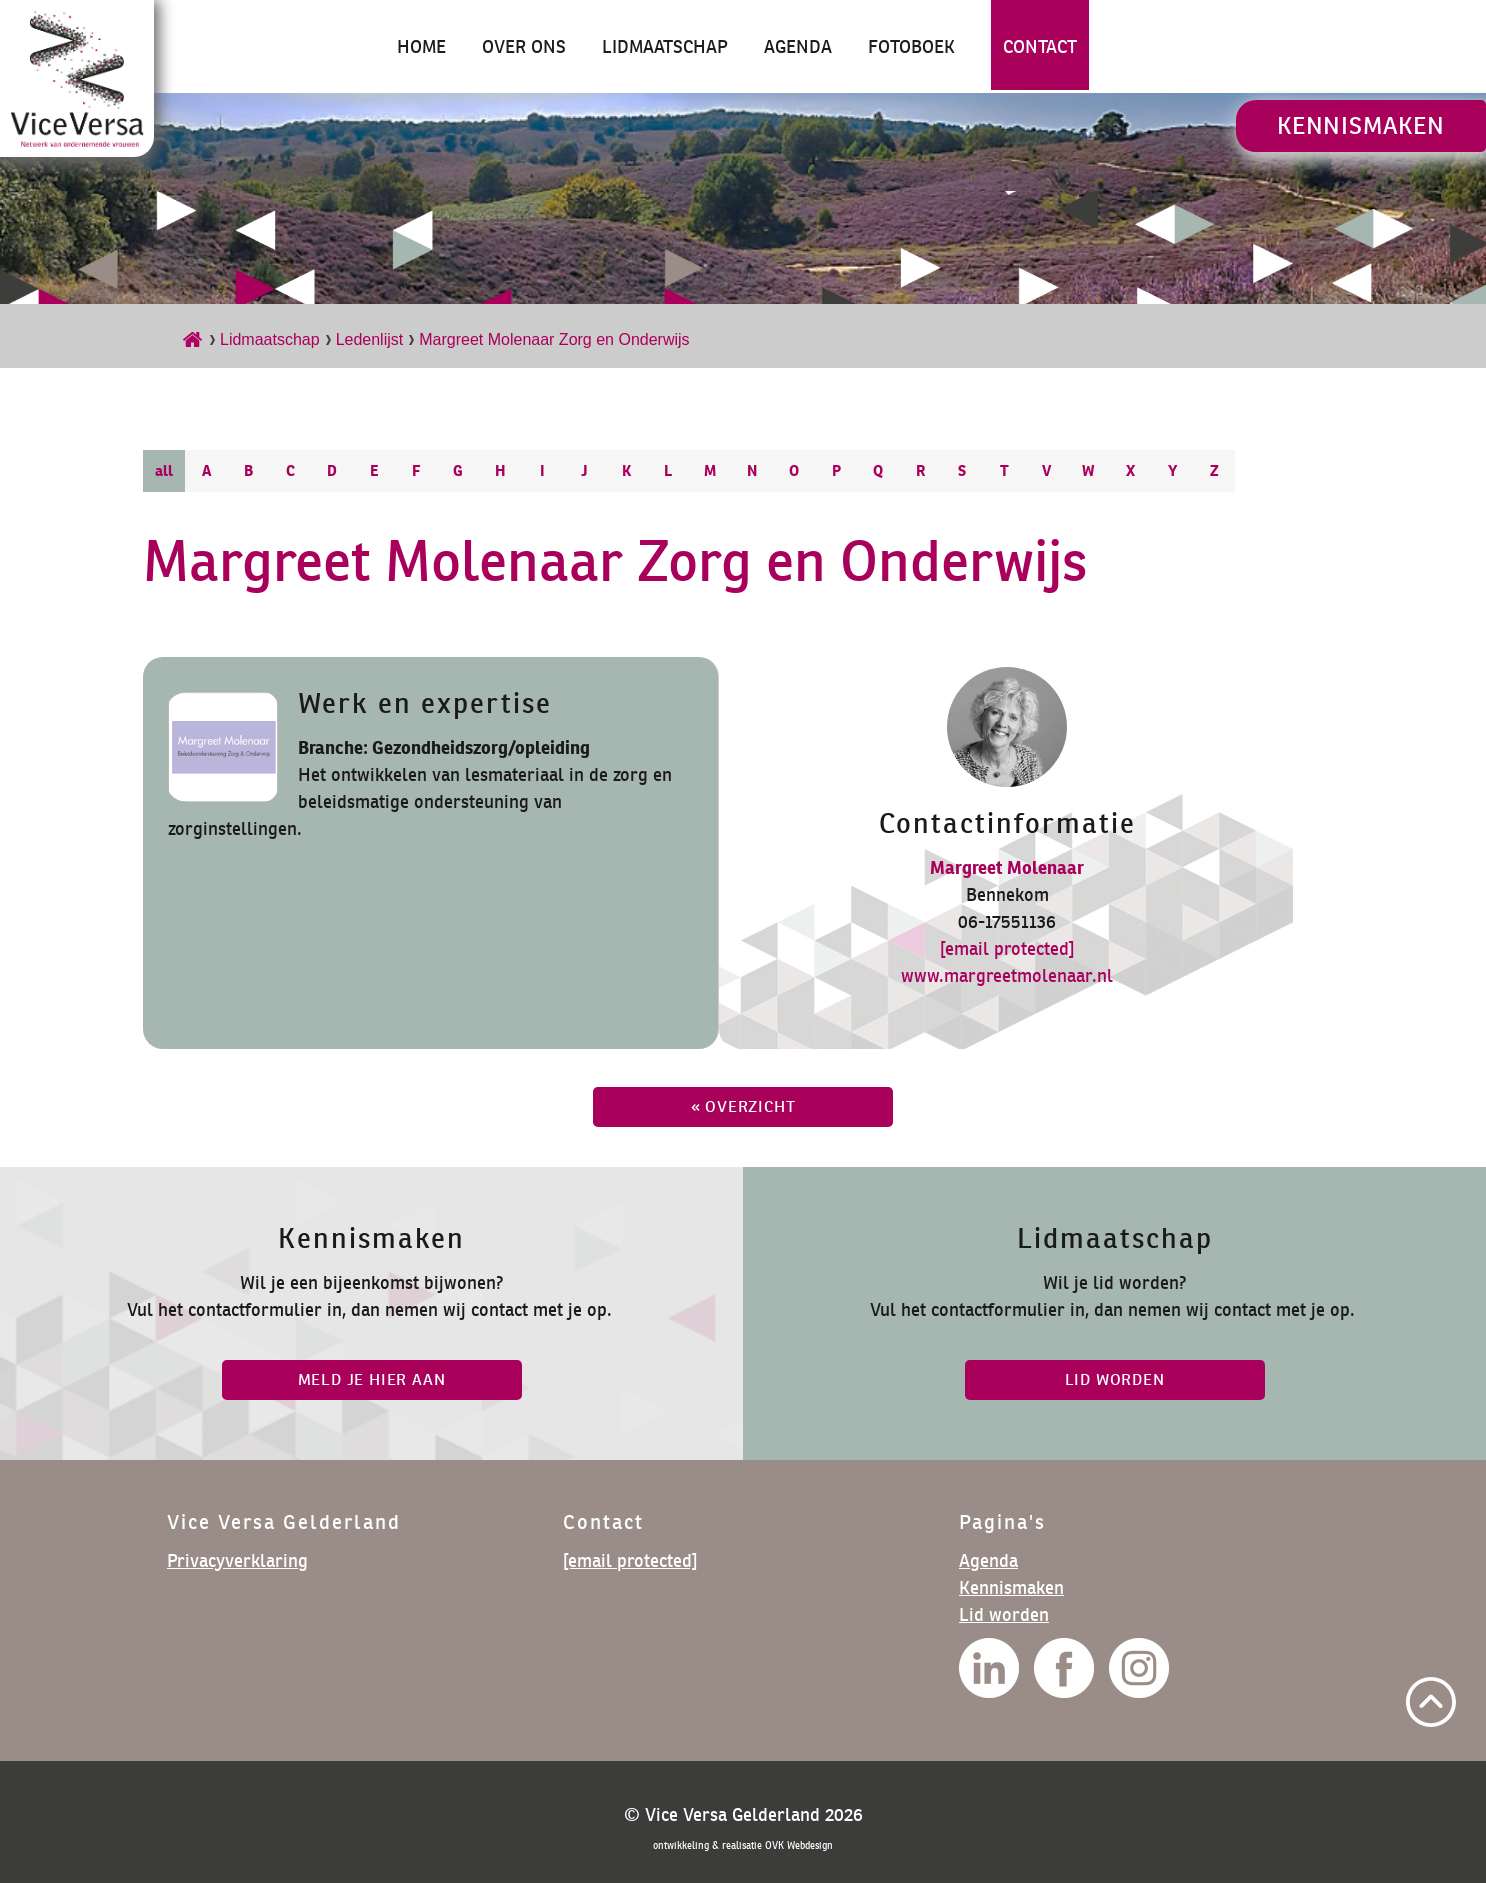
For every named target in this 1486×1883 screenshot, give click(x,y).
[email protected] (1007, 948)
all (164, 470)
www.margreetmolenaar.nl (1007, 975)
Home (421, 46)
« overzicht (743, 1106)
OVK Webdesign (799, 1845)
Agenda (798, 46)
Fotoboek (911, 46)
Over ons (524, 46)
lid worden (1115, 1379)
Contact (1040, 46)
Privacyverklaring (237, 1560)
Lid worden (1004, 1614)
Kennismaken (1361, 125)
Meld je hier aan (372, 1379)
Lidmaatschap (665, 46)
